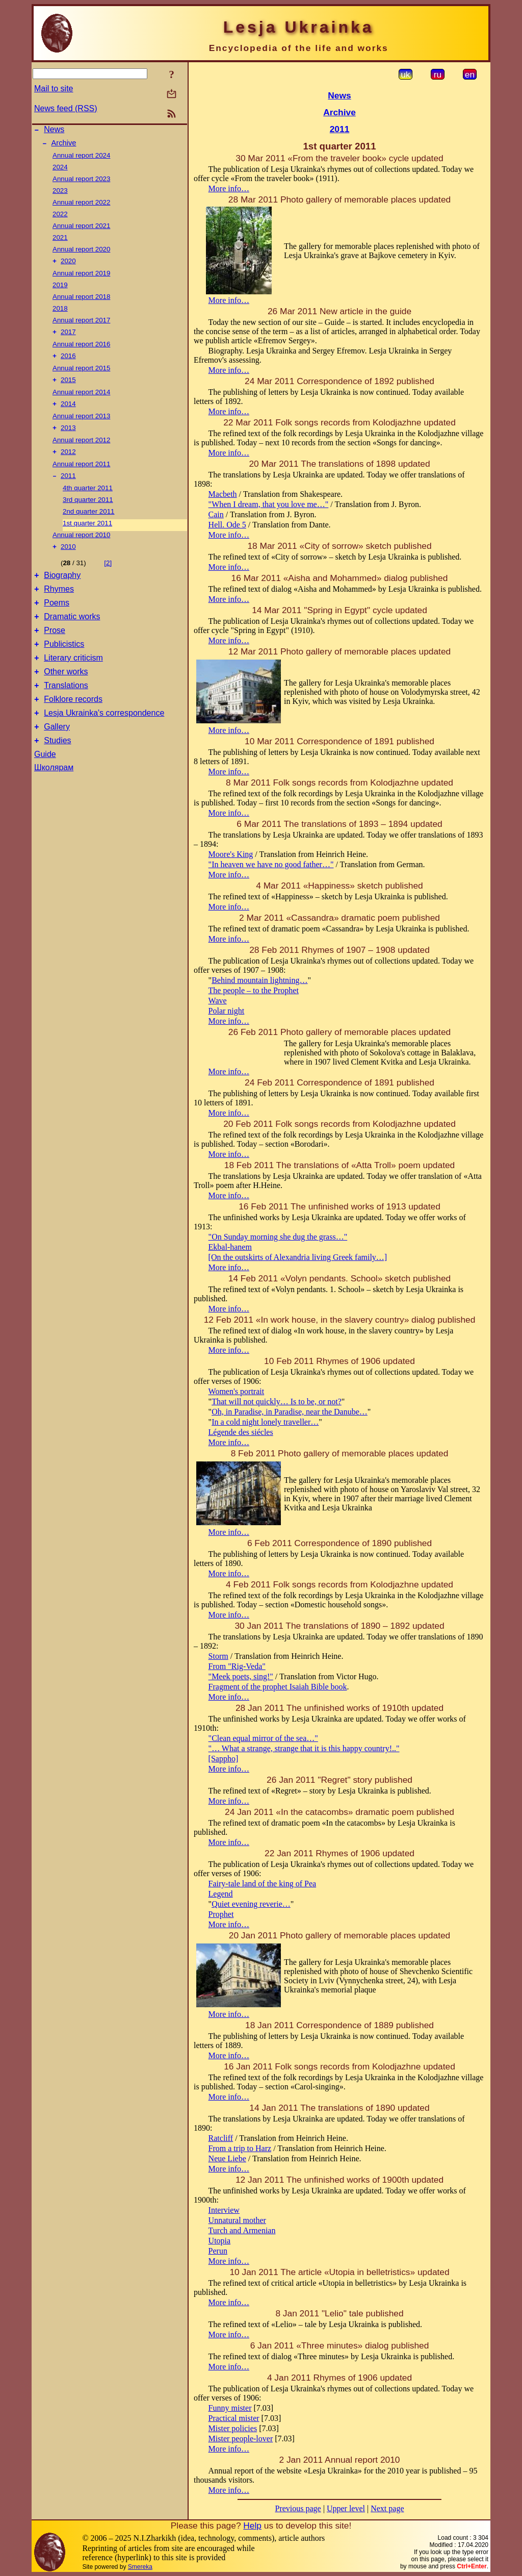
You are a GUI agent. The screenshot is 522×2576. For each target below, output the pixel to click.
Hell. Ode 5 (227, 524)
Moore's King (230, 854)
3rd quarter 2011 (88, 511)
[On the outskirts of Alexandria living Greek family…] (297, 1257)
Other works (66, 696)
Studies (57, 772)
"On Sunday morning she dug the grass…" (278, 1236)
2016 (68, 362)
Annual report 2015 (81, 374)
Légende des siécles (240, 1432)
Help (252, 2525)
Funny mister (230, 2408)
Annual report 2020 (81, 252)
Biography (62, 589)
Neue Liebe (227, 2158)
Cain (216, 514)
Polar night (226, 1010)
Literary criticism (73, 680)
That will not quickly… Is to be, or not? (277, 1401)
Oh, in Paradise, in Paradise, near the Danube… (290, 1411)
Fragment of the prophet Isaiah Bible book (277, 1686)
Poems (56, 619)
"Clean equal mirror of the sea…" (263, 1738)
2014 (68, 412)
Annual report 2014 (81, 399)
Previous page (298, 2508)
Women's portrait (236, 1391)
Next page (387, 2508)
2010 (68, 559)
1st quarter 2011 (87, 534)
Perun (217, 2250)
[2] (108, 575)
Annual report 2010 (81, 546)
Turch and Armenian (242, 2230)
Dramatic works (72, 634)
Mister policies (232, 2428)
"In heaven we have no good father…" (271, 864)
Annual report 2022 (81, 205)
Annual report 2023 (81, 182)
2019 (60, 289)
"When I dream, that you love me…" (268, 504)
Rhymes (59, 604)
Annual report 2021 (81, 229)
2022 (60, 217)
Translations (66, 711)
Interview (224, 2210)
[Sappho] (223, 1758)
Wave (217, 1000)
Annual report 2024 (81, 158)
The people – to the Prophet (253, 990)
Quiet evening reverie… (251, 1904)
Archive (63, 146)
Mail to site (53, 88)
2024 (60, 170)
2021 (60, 240)
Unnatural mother (237, 2220)
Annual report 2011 (81, 474)
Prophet (221, 1914)
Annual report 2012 (81, 449)
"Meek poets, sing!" (240, 1676)
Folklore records (73, 726)
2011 (68, 487)
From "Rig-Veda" (237, 1666)
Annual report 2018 (81, 301)
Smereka (140, 2566)
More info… (228, 188)
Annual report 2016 (81, 349)
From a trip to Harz (240, 2148)
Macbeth (222, 494)
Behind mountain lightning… (259, 980)
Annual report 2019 (81, 277)
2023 (60, 193)
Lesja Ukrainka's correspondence (104, 742)
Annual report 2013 (81, 424)
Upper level (346, 2508)
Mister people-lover (240, 2438)
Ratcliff (220, 2138)
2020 (68, 265)
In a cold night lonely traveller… (265, 1422)
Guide (45, 786)
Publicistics (64, 665)
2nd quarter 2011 (89, 522)
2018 (60, 312)
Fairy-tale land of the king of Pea (262, 1883)
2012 (68, 462)
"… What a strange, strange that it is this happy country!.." (304, 1748)
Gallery (57, 757)
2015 (68, 387)
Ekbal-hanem (230, 1247)
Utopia (219, 2240)
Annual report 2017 (81, 324)
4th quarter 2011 (88, 499)
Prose (54, 650)
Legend (220, 1893)
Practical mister (233, 2418)
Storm (218, 1656)
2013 (68, 437)
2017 (68, 337)
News (54, 131)
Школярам (53, 799)
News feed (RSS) (65, 108)
